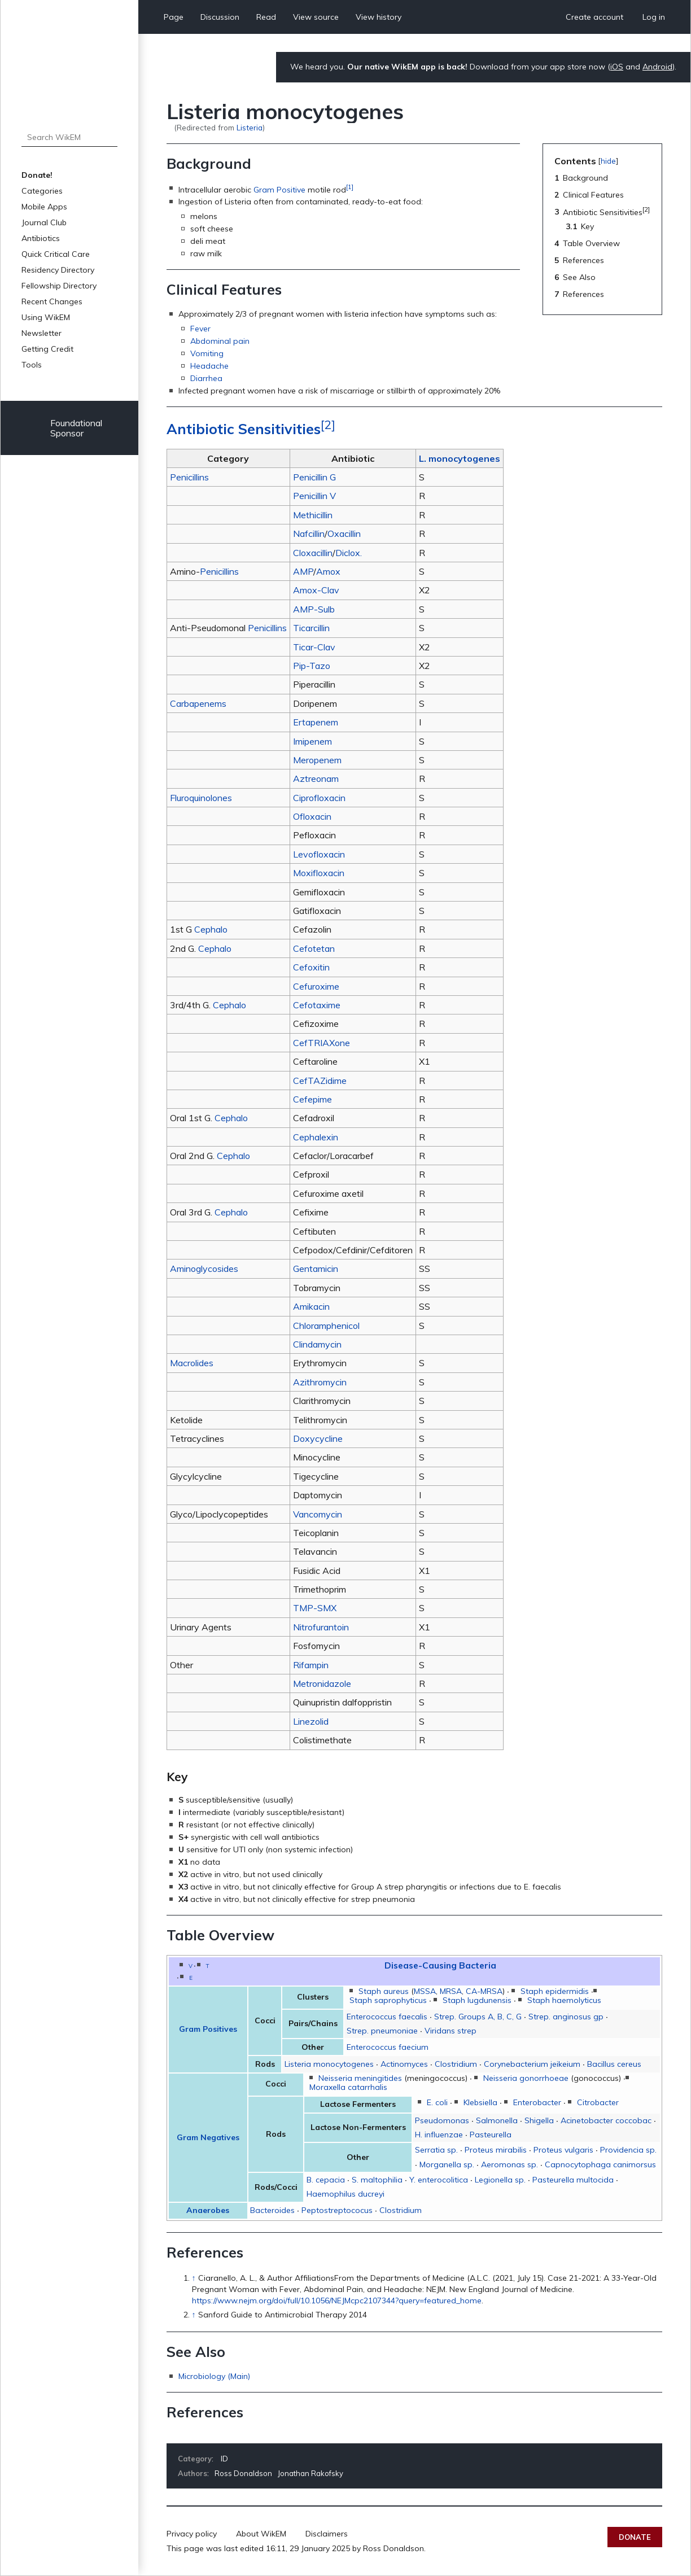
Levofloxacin (319, 854)
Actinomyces (404, 2064)
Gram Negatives (208, 2137)
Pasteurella (490, 2134)
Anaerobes (207, 2210)
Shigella (539, 2120)
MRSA (451, 1991)
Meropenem (317, 760)
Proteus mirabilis (496, 2150)
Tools (31, 365)
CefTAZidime (320, 1080)
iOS (616, 67)
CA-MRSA (484, 1991)
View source (316, 17)
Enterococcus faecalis (387, 2016)
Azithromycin (320, 1382)
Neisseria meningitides (360, 2078)
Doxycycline (318, 1438)
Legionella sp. (500, 2180)
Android (657, 67)
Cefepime (312, 1099)
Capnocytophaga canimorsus (600, 2164)
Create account (594, 17)
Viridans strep (450, 2031)
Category (195, 2458)
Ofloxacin (312, 816)
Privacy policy (192, 2534)
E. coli (437, 2102)
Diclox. (348, 552)
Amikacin (311, 1306)
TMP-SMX (314, 1607)
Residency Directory (57, 270)
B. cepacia (326, 2180)
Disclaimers (326, 2534)
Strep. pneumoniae (382, 2031)
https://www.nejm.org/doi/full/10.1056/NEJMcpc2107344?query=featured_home (337, 2300)
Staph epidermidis (555, 1991)
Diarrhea (206, 378)
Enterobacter (537, 2102)
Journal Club (44, 222)
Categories (42, 191)
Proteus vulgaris (563, 2150)
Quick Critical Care (55, 254)
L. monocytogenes (459, 458)
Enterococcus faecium (387, 2047)
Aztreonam (316, 778)
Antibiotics (40, 238)
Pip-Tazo (311, 665)
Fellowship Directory (59, 286)
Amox (328, 571)
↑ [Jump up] (194, 2278)
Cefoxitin (311, 967)
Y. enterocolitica (438, 2180)
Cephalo (211, 929)
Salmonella (497, 2120)
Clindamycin (317, 1344)
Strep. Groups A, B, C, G (478, 2016)
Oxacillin (344, 533)
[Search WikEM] (69, 137)
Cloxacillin (313, 552)
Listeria (250, 127)
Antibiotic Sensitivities (244, 429)
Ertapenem (315, 722)
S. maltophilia (377, 2180)
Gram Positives (208, 2029)
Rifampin (311, 1664)
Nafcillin (309, 533)
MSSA (425, 1991)
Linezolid (311, 1721)
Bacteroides (272, 2210)
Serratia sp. (436, 2150)
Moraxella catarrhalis (348, 2087)
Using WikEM (45, 317)
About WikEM (261, 2534)
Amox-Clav (316, 590)
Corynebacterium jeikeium (532, 2064)
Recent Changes (51, 301)
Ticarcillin (311, 627)
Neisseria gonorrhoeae (525, 2078)
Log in (653, 17)
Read (266, 17)
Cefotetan (314, 948)
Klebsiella (480, 2102)
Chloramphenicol (326, 1325)
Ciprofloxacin (319, 797)
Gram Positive (279, 189)
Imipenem (312, 741)
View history (378, 17)
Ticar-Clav (314, 647)
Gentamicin (315, 1268)
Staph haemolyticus (564, 2000)
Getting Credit (47, 349)
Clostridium (456, 2064)
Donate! (37, 175)
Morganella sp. (446, 2164)
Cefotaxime (316, 1005)
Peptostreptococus (337, 2210)
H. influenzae (439, 2134)
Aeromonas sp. (509, 2164)
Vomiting (207, 353)
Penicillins (189, 477)
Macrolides (191, 1362)
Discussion (219, 17)
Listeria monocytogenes (329, 2064)
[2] (328, 424)
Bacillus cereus (614, 2064)
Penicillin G (314, 477)
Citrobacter (598, 2102)
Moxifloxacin (318, 872)
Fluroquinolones (201, 797)
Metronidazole (322, 1683)
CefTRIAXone (321, 1042)
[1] (349, 186)
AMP (303, 571)
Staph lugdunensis (477, 2000)
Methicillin (313, 515)
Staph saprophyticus (388, 2000)
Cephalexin (315, 1137)
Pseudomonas (442, 2120)
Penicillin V (314, 495)
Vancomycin (317, 1514)
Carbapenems (198, 703)
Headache (209, 366)
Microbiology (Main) (214, 2376)
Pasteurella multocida (573, 2180)
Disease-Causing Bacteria (440, 1965)
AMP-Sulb (314, 609)
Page (173, 17)
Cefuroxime (316, 986)
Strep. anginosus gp (565, 2016)
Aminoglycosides (204, 1268)
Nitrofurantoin (321, 1627)
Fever (200, 328)
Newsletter (41, 333)
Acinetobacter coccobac (606, 2120)
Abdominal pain (220, 341)
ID (224, 2458)
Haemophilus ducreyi (345, 2194)
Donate (635, 2537)
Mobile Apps (44, 207)
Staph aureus (383, 1991)
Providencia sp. (628, 2150)
